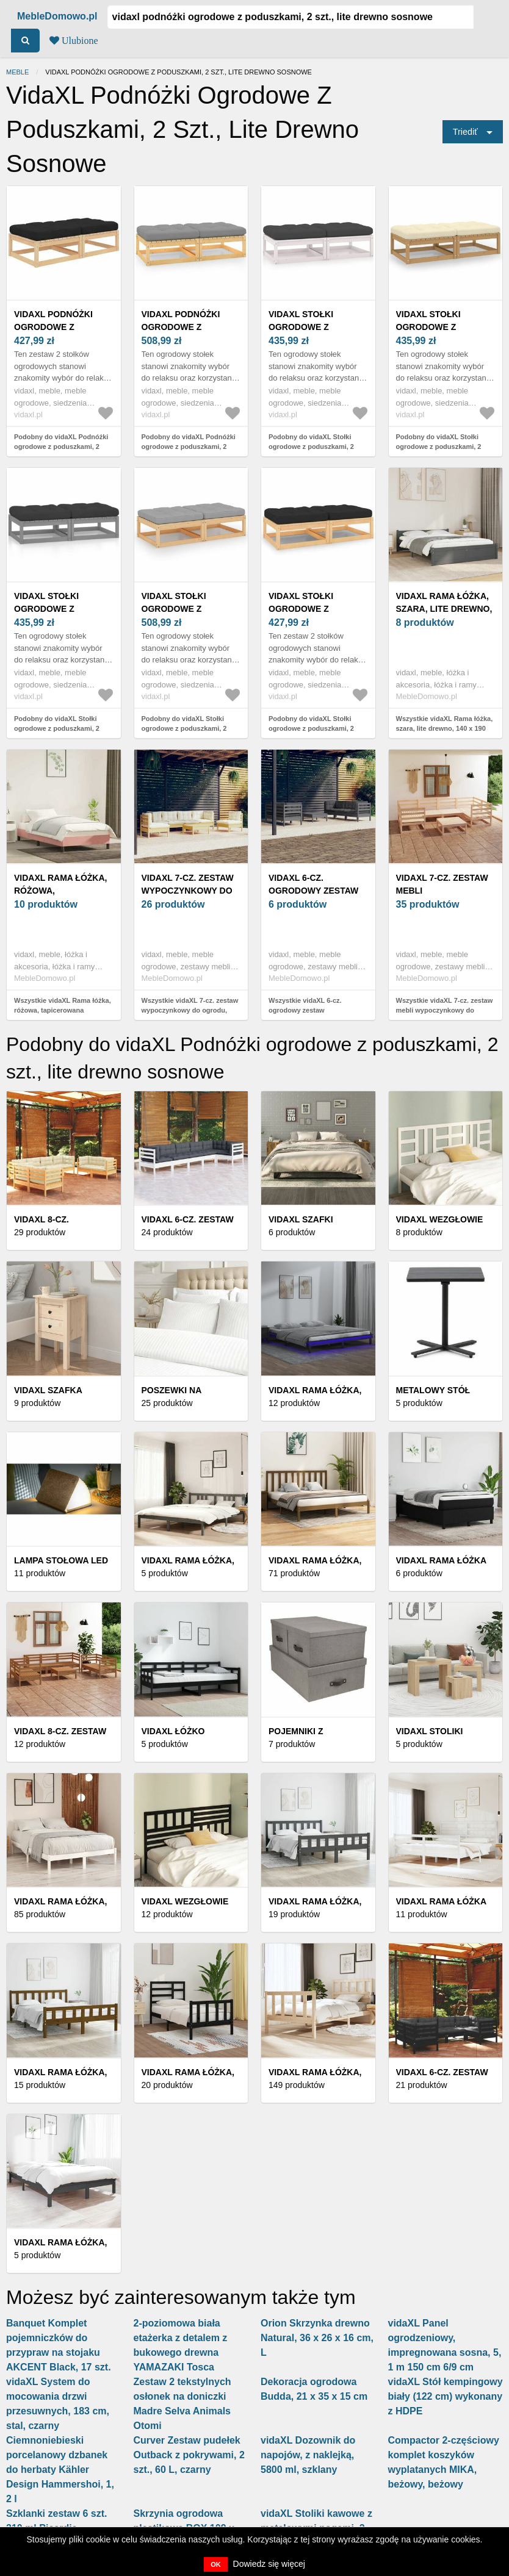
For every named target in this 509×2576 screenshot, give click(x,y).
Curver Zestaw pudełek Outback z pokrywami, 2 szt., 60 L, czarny (189, 2455)
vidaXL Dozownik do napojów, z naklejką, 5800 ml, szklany (308, 2455)
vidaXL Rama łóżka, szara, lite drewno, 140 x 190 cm (444, 608)
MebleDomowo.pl (57, 16)
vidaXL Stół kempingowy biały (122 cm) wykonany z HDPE (445, 2396)
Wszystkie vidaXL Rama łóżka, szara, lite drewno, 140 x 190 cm (444, 728)
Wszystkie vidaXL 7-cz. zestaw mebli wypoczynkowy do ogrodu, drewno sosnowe (444, 1010)
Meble (17, 72)
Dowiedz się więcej (269, 2564)
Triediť (465, 132)
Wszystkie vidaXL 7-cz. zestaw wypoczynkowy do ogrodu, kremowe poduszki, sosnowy (190, 1010)
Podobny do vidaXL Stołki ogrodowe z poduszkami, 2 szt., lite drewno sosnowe (311, 447)
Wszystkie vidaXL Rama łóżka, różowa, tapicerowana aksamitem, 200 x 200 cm (62, 1010)
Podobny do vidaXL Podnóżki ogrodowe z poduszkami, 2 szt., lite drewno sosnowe (61, 447)
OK (216, 2564)
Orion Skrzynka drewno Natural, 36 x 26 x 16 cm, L (317, 2338)
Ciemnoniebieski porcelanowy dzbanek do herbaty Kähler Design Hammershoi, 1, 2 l (60, 2469)
